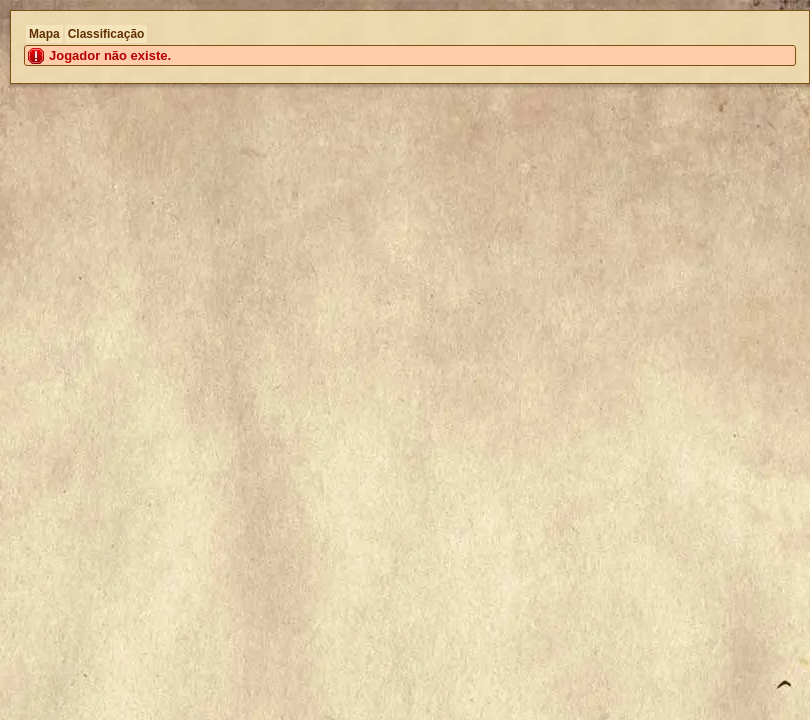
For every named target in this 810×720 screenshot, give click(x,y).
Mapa (44, 34)
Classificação (106, 34)
